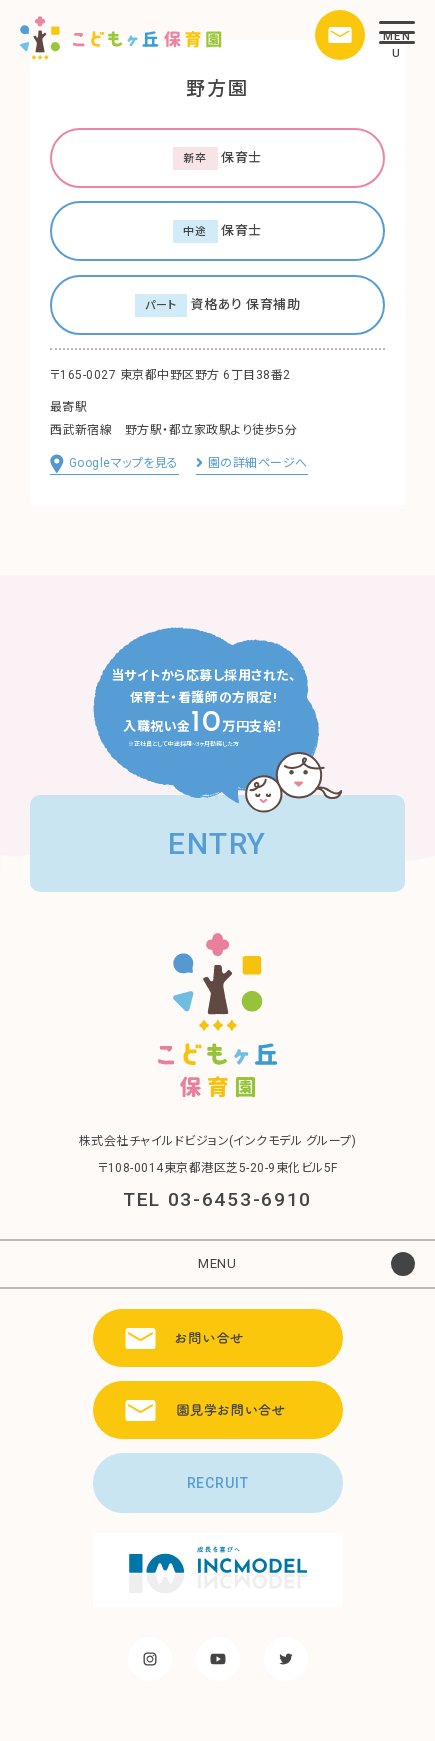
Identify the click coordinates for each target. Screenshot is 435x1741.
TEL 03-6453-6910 (217, 1199)
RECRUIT (218, 1483)
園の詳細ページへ (252, 463)
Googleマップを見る (114, 465)
